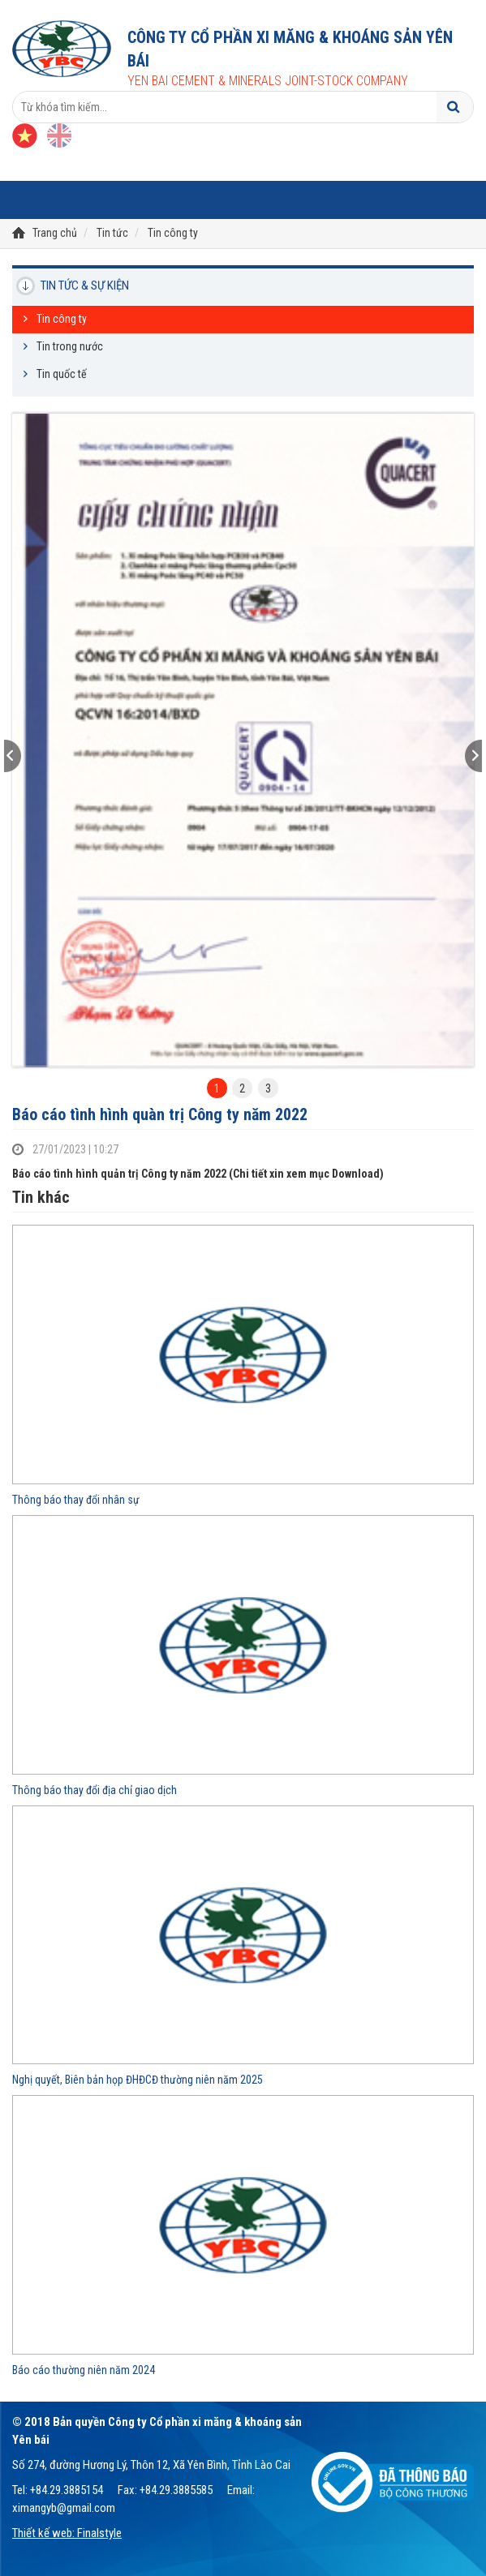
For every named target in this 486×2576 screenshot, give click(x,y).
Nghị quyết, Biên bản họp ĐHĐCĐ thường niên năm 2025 (137, 2079)
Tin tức (112, 232)
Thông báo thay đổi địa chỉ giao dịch (94, 1790)
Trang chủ (54, 232)
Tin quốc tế (62, 373)
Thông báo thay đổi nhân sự (76, 1499)
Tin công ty (173, 232)
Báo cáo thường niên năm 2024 (83, 2369)
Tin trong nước (70, 346)
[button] (46, 756)
